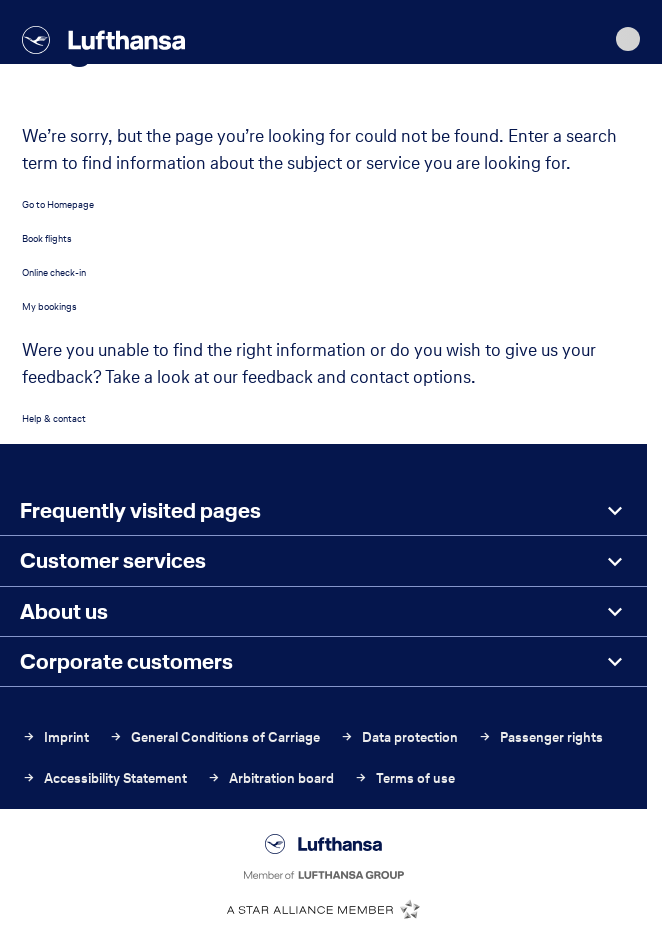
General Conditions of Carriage (214, 737)
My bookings (49, 306)
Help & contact (54, 418)
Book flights (47, 238)
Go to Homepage (58, 204)
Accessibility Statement (104, 778)
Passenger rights (540, 737)
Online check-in (54, 272)
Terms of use (404, 778)
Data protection (399, 737)
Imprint (55, 737)
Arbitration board (270, 778)
